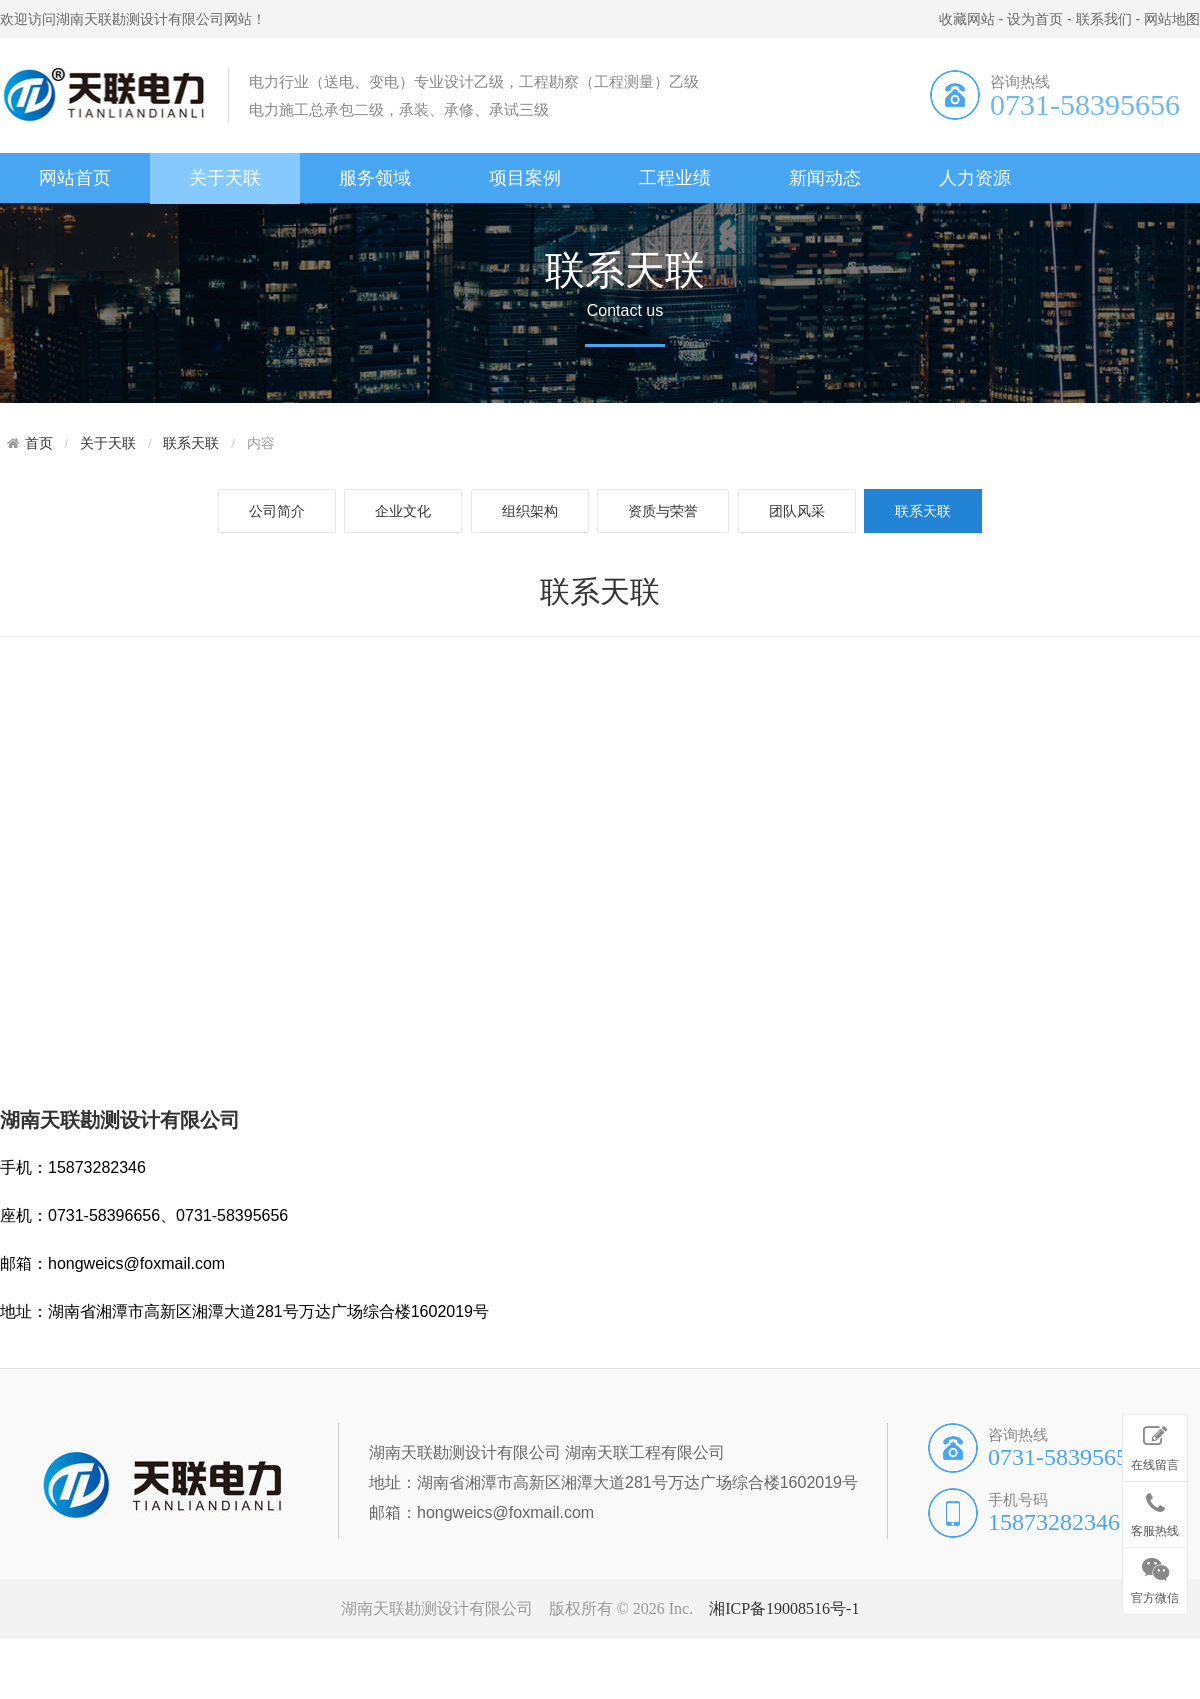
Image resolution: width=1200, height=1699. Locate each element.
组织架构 (530, 511)
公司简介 (277, 511)
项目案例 (525, 178)
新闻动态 (825, 178)
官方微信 (1155, 1577)
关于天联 (225, 178)
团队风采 (797, 511)
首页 (39, 443)
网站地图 (1172, 19)
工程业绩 (675, 178)
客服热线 (1155, 1511)
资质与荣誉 (663, 511)
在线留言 (1155, 1444)
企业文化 (403, 511)
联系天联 (191, 443)
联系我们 (1104, 19)
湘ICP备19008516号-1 (784, 1608)
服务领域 (375, 178)
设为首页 (1035, 19)
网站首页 (75, 178)
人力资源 (975, 178)
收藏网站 (967, 19)
